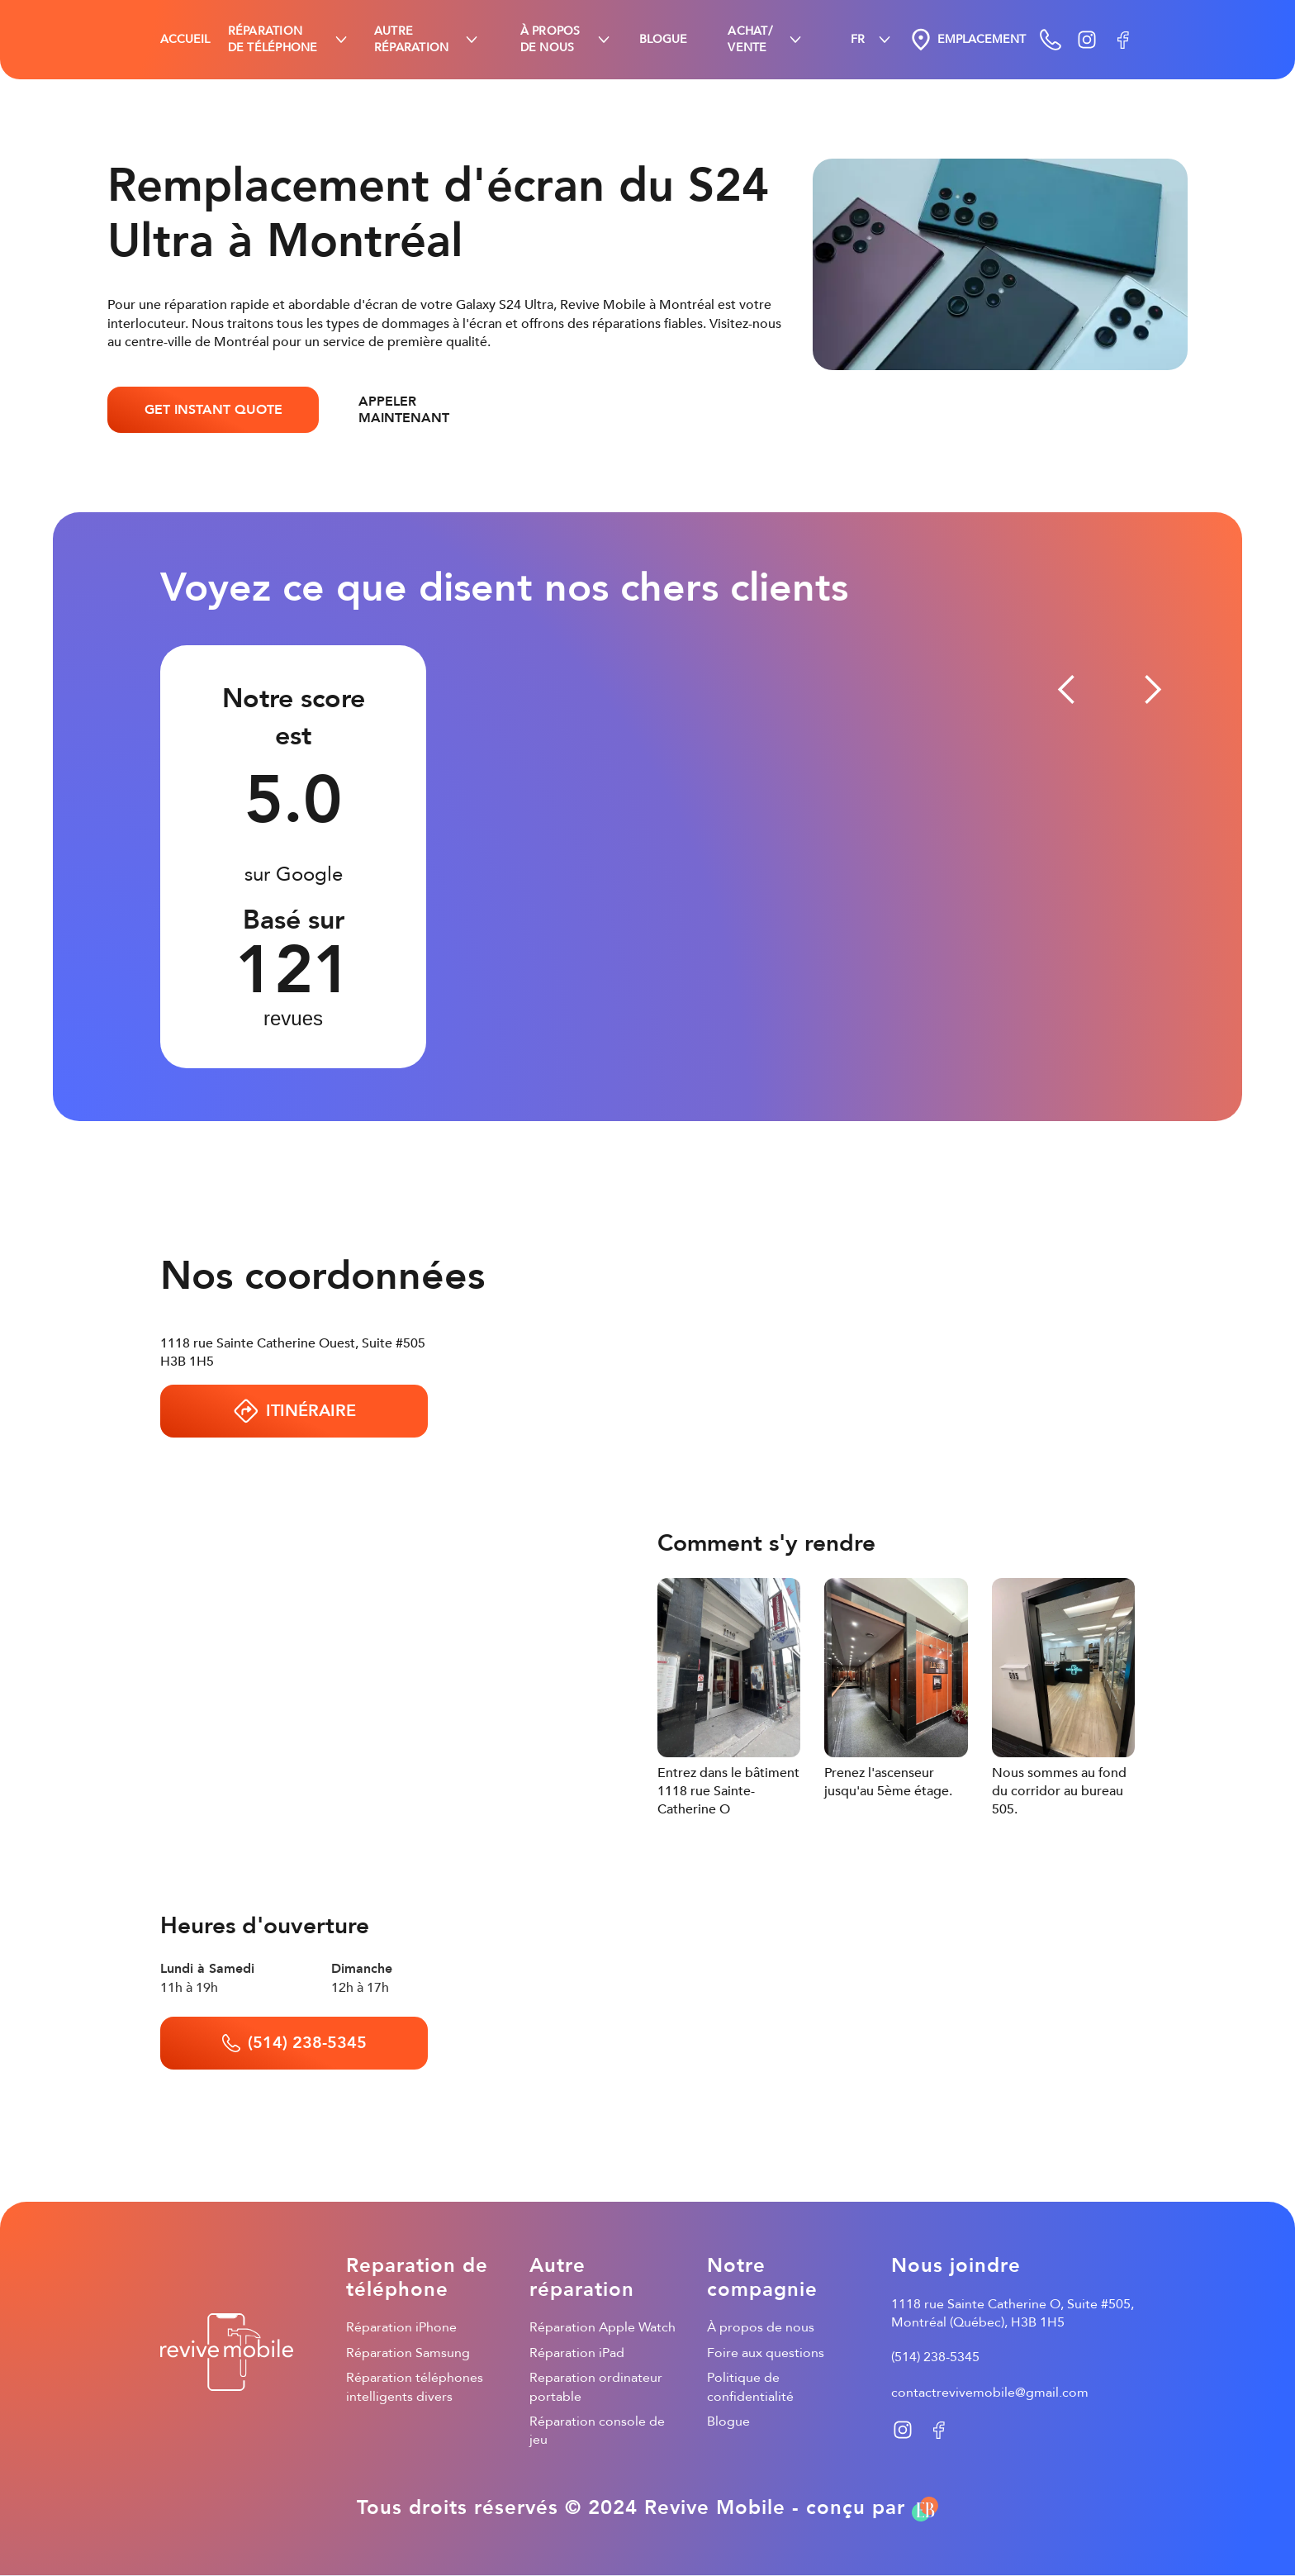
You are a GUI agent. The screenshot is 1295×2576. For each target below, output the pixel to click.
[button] (289, 39)
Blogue (728, 2421)
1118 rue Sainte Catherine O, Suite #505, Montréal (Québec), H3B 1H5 (1012, 2313)
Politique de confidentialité (750, 2387)
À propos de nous (760, 2327)
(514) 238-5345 (935, 2357)
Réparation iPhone (401, 2327)
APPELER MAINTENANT (403, 409)
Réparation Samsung (408, 2353)
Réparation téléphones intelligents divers (414, 2387)
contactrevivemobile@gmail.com (990, 2393)
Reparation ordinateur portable (595, 2387)
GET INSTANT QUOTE (213, 410)
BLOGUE (663, 39)
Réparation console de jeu (597, 2430)
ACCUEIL (185, 39)
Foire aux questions (765, 2353)
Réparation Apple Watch (602, 2327)
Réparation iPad (576, 2353)
